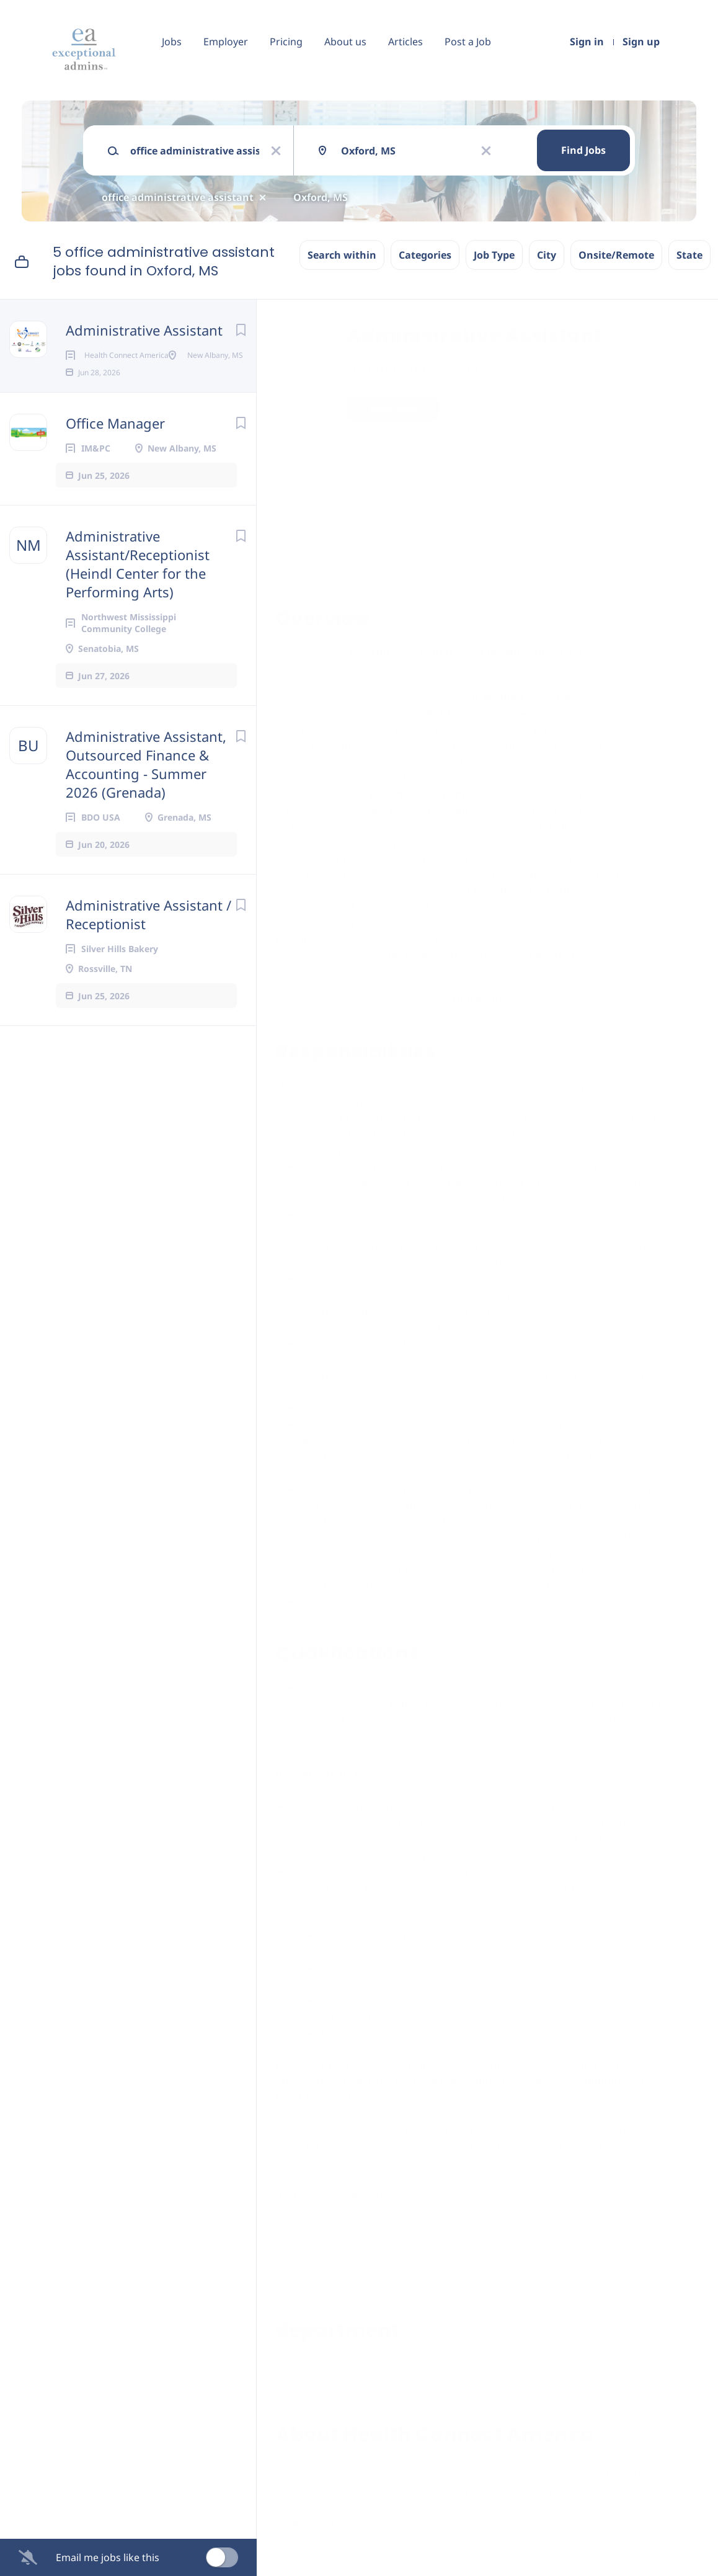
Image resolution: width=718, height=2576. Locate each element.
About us (345, 41)
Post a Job (468, 41)
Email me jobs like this (107, 2557)
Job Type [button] (494, 255)
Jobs (172, 41)
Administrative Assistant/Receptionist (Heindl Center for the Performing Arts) (138, 603)
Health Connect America (424, 368)
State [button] (689, 255)
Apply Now (393, 408)
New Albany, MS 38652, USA (339, 467)
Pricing (286, 41)
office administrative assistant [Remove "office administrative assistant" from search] (178, 197)
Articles (405, 41)
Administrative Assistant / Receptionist (148, 954)
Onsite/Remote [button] (616, 255)
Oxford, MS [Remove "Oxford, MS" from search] (320, 197)
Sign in (587, 41)
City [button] (546, 255)
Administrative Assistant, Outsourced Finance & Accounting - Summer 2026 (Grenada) (146, 804)
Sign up (641, 41)
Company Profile (317, 2522)
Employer (225, 41)
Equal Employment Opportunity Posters (381, 2258)
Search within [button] (342, 255)
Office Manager (115, 462)
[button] (682, 410)
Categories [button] (425, 255)
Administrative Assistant (144, 330)
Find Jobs (583, 150)
